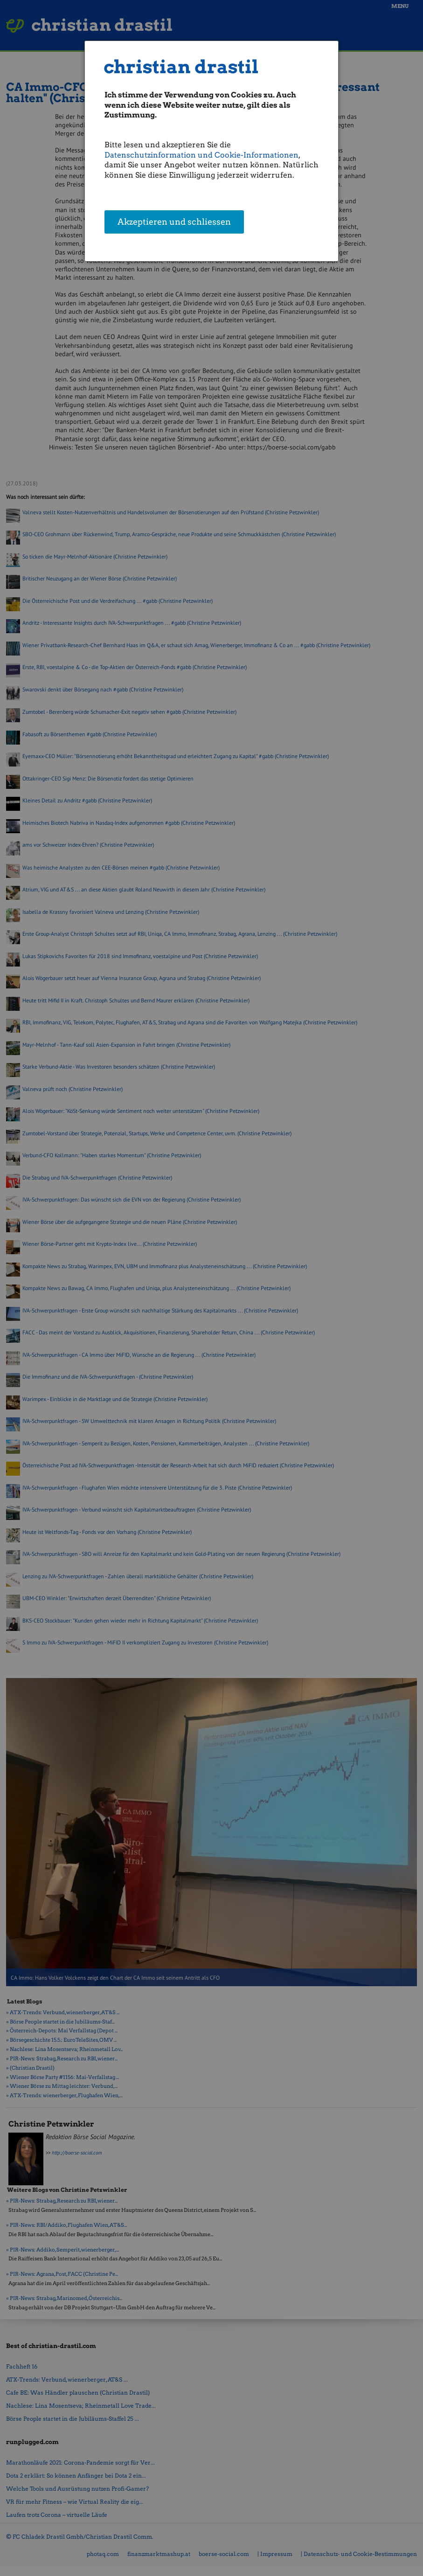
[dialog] (211, 151)
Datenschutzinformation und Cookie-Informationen (201, 155)
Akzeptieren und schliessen (174, 222)
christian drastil (181, 67)
